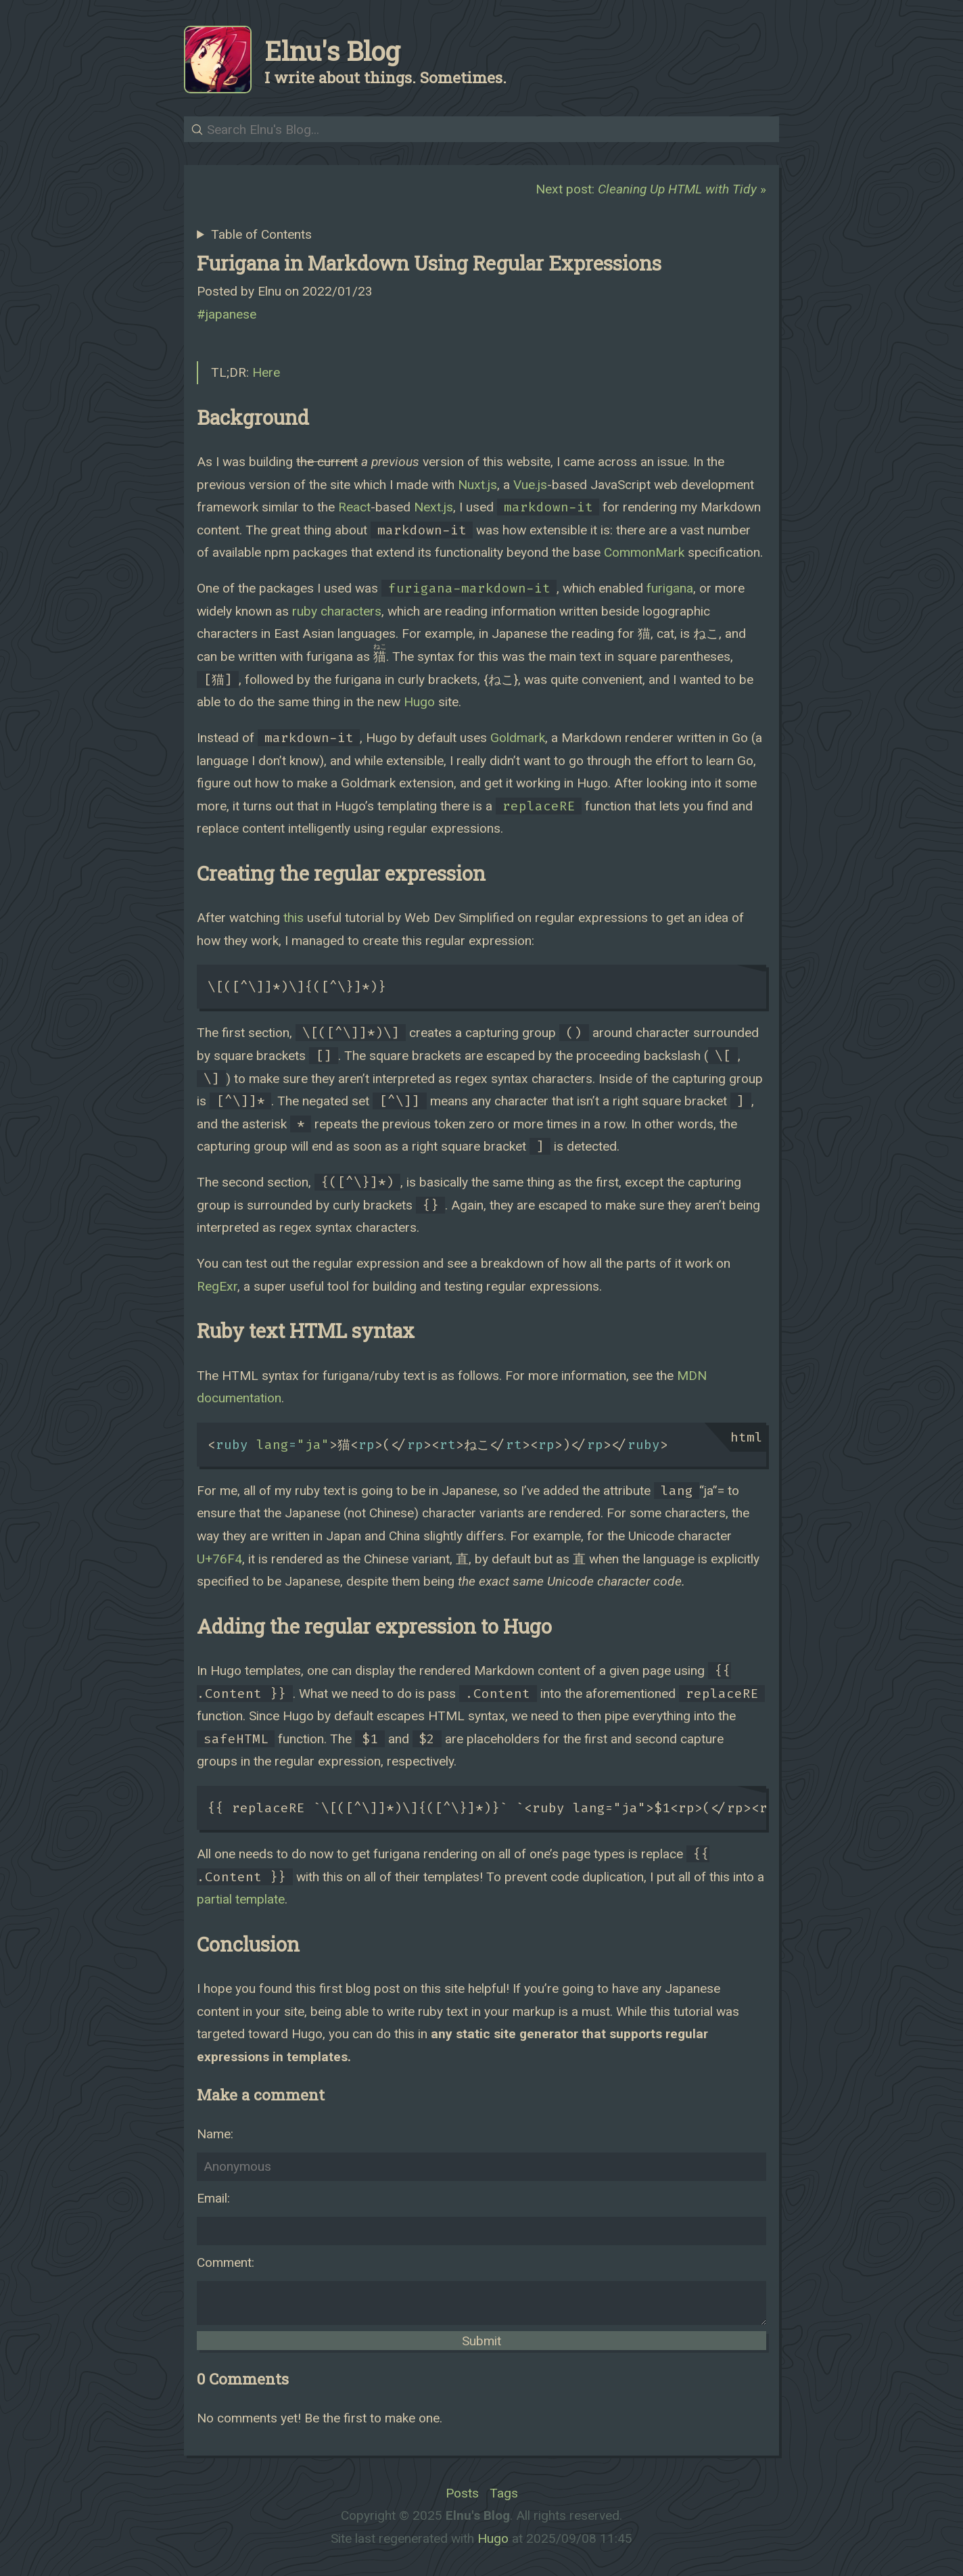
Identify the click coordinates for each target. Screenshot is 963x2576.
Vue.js (530, 484)
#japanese (226, 314)
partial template (241, 1899)
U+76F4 (219, 1559)
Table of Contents (261, 234)
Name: (215, 2134)
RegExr (217, 1286)
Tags (504, 2493)
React (354, 507)
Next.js (433, 507)
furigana (670, 588)
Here (266, 372)
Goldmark (517, 737)
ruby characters (336, 611)
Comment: (225, 2262)
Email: (213, 2198)
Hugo (419, 702)
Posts (462, 2493)
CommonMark (644, 552)
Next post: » (651, 189)
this (293, 917)
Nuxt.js (477, 484)
